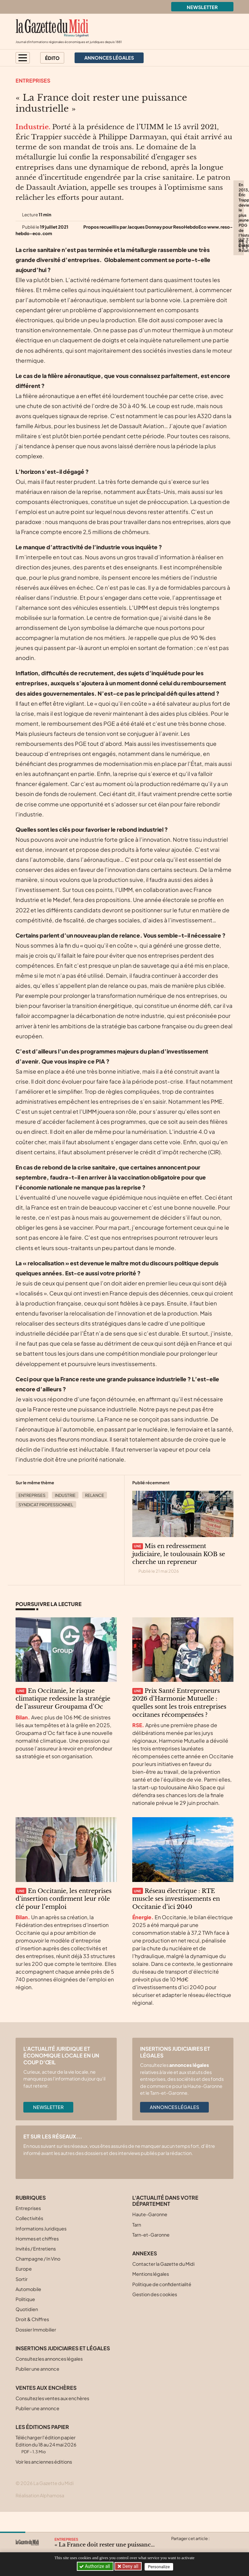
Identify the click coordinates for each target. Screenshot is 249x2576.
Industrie (65, 1515)
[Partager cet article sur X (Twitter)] (175, 2546)
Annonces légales (174, 2127)
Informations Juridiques (41, 2248)
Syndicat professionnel (45, 1524)
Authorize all (95, 2566)
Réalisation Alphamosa (40, 2515)
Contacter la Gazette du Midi (163, 2284)
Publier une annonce (37, 2389)
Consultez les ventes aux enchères (52, 2418)
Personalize (160, 2566)
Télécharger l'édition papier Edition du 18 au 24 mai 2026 (46, 2464)
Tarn (136, 2245)
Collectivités (29, 2238)
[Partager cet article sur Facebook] (188, 2546)
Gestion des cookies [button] (154, 2314)
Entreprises (33, 80)
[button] (23, 57)
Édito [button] (52, 58)
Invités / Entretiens (36, 2269)
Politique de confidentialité (161, 2304)
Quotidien (27, 2329)
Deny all (130, 2566)
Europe (24, 2289)
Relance (94, 1515)
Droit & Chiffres (32, 2339)
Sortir (22, 2299)
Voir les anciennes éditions (44, 2482)
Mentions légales (150, 2294)
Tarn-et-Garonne (151, 2255)
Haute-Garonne (149, 2235)
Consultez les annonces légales (49, 2379)
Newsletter (202, 7)
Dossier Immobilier (36, 2350)
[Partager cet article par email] (213, 2546)
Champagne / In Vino (38, 2279)
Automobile (28, 2309)
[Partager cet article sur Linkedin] (201, 2546)
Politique (25, 2319)
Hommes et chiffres (37, 2259)
